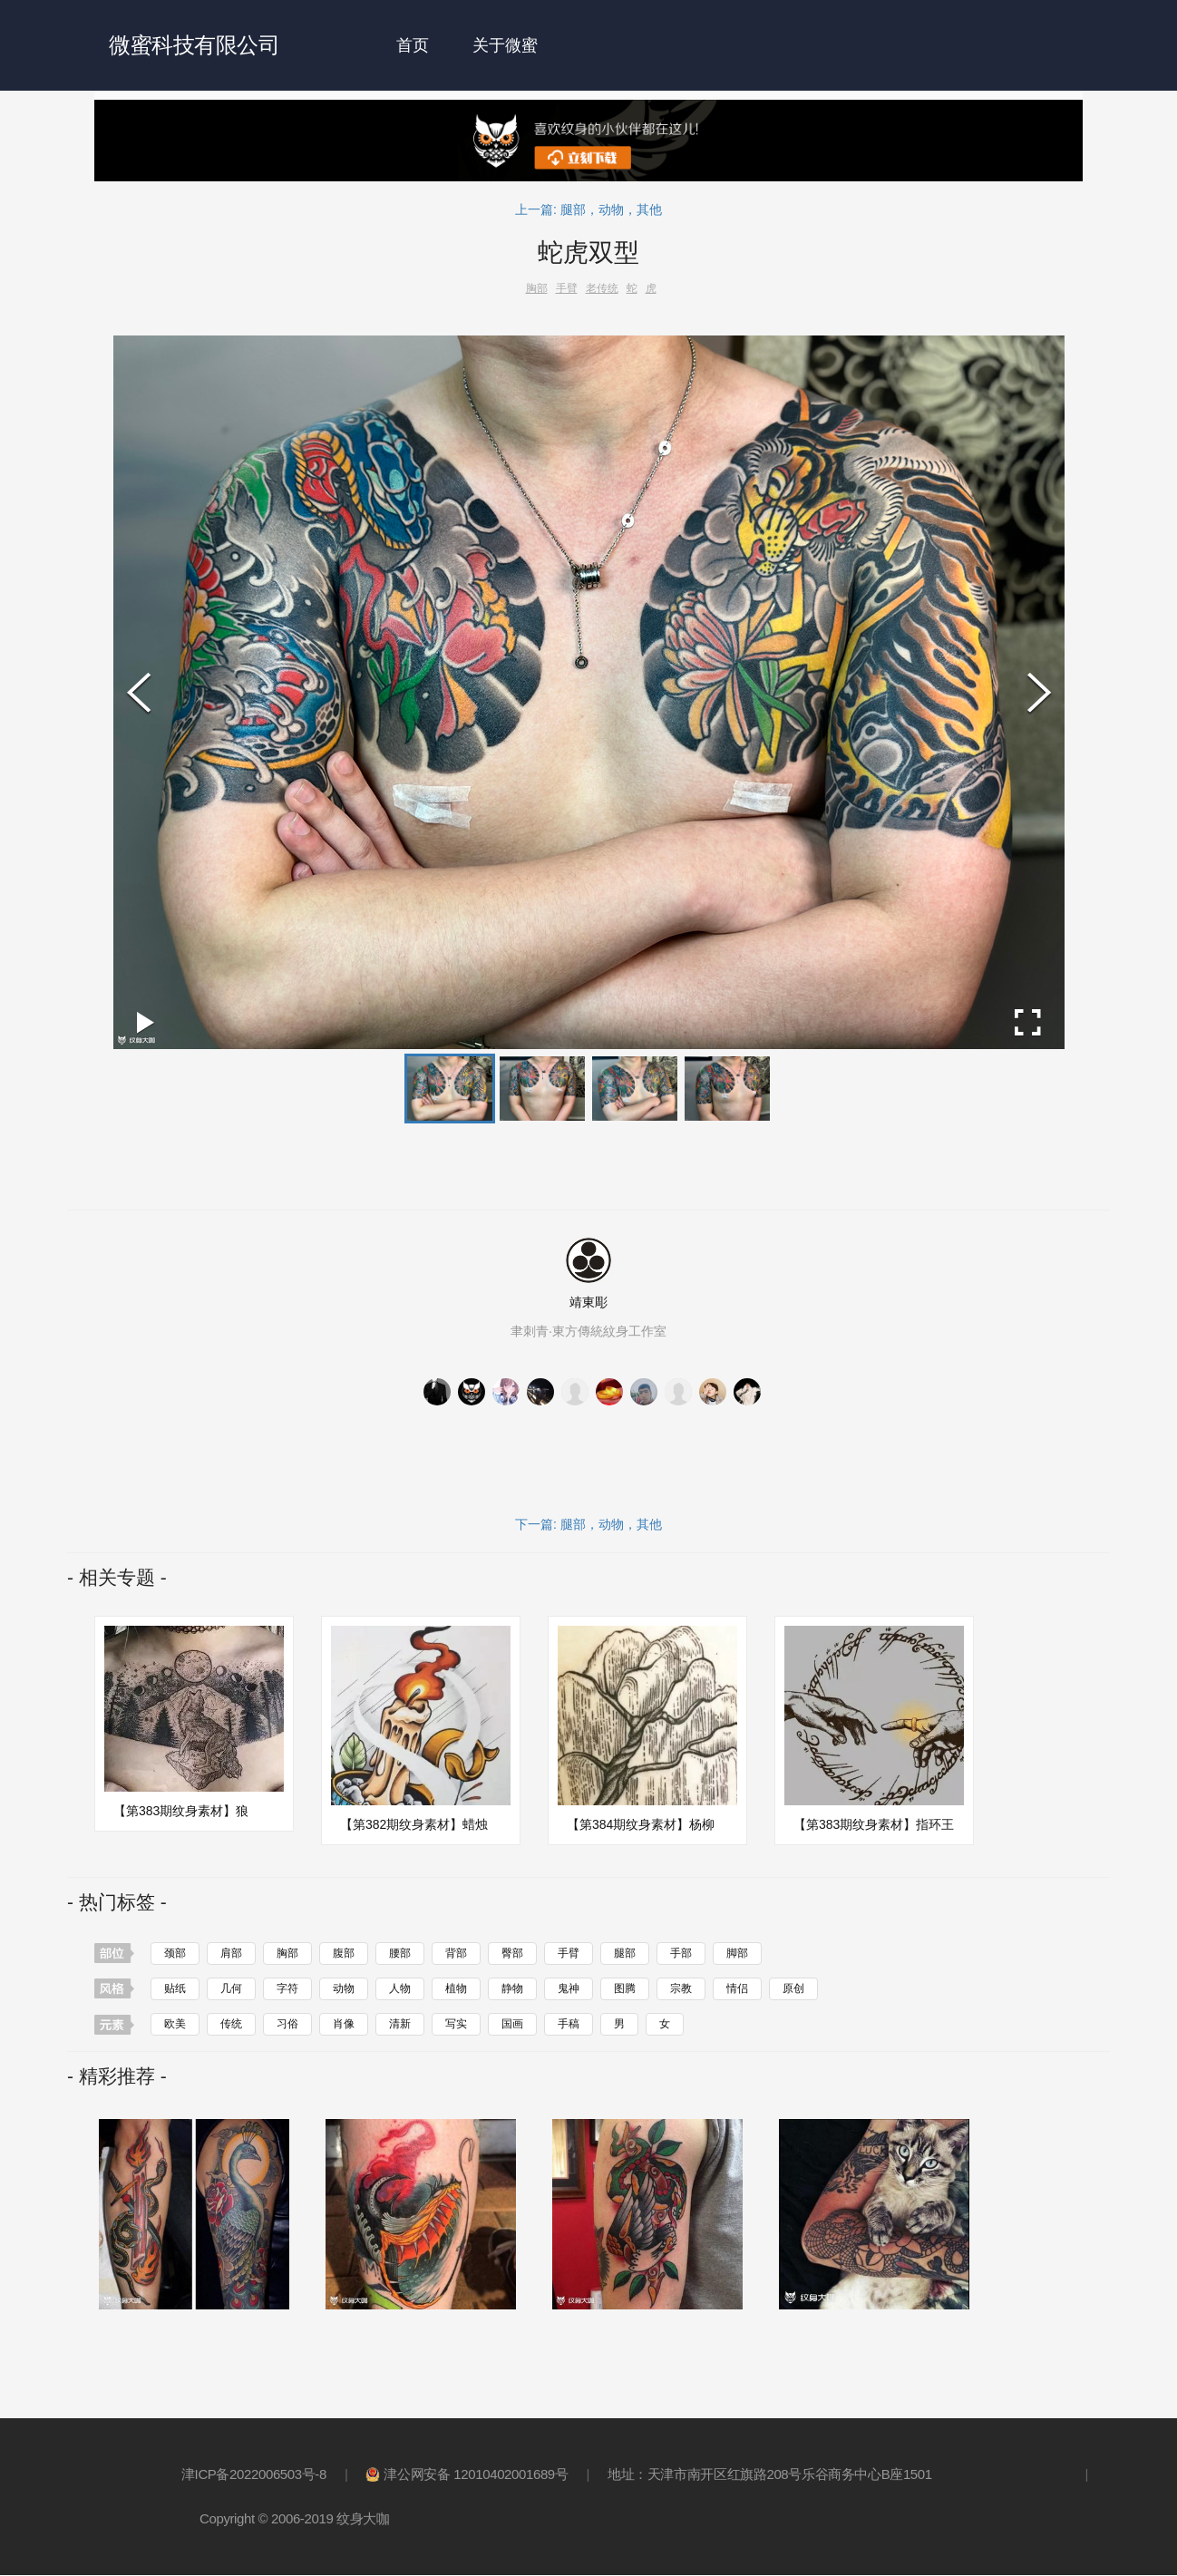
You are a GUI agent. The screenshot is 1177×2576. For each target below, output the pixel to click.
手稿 (568, 2024)
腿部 (625, 1953)
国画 (512, 2024)
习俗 (287, 2024)
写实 (456, 2024)
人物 (400, 1988)
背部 (456, 1953)
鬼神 (568, 1988)
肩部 (231, 1953)
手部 (681, 1953)
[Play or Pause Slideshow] (145, 1022)
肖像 (344, 2024)
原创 (793, 1988)
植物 (456, 1988)
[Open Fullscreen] (1028, 1022)
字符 (287, 1988)
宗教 (681, 1988)
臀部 (512, 1953)
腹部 (344, 1953)
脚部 (737, 1953)
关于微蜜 (505, 45)
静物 (512, 1988)
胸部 (287, 1953)
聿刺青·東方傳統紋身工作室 (588, 1332)
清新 (400, 2024)
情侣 (737, 1988)
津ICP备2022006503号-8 (253, 2475)
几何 (231, 1988)
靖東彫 (588, 1302)
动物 (344, 1988)
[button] (449, 1088)
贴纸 (175, 1988)
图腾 (625, 1988)
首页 (412, 45)
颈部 (175, 1953)
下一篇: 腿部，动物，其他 (588, 1524)
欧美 (175, 2024)
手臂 (568, 1953)
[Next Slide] (1039, 692)
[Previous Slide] (138, 692)
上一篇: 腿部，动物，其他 (588, 209)
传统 (231, 2024)
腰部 (400, 1953)
